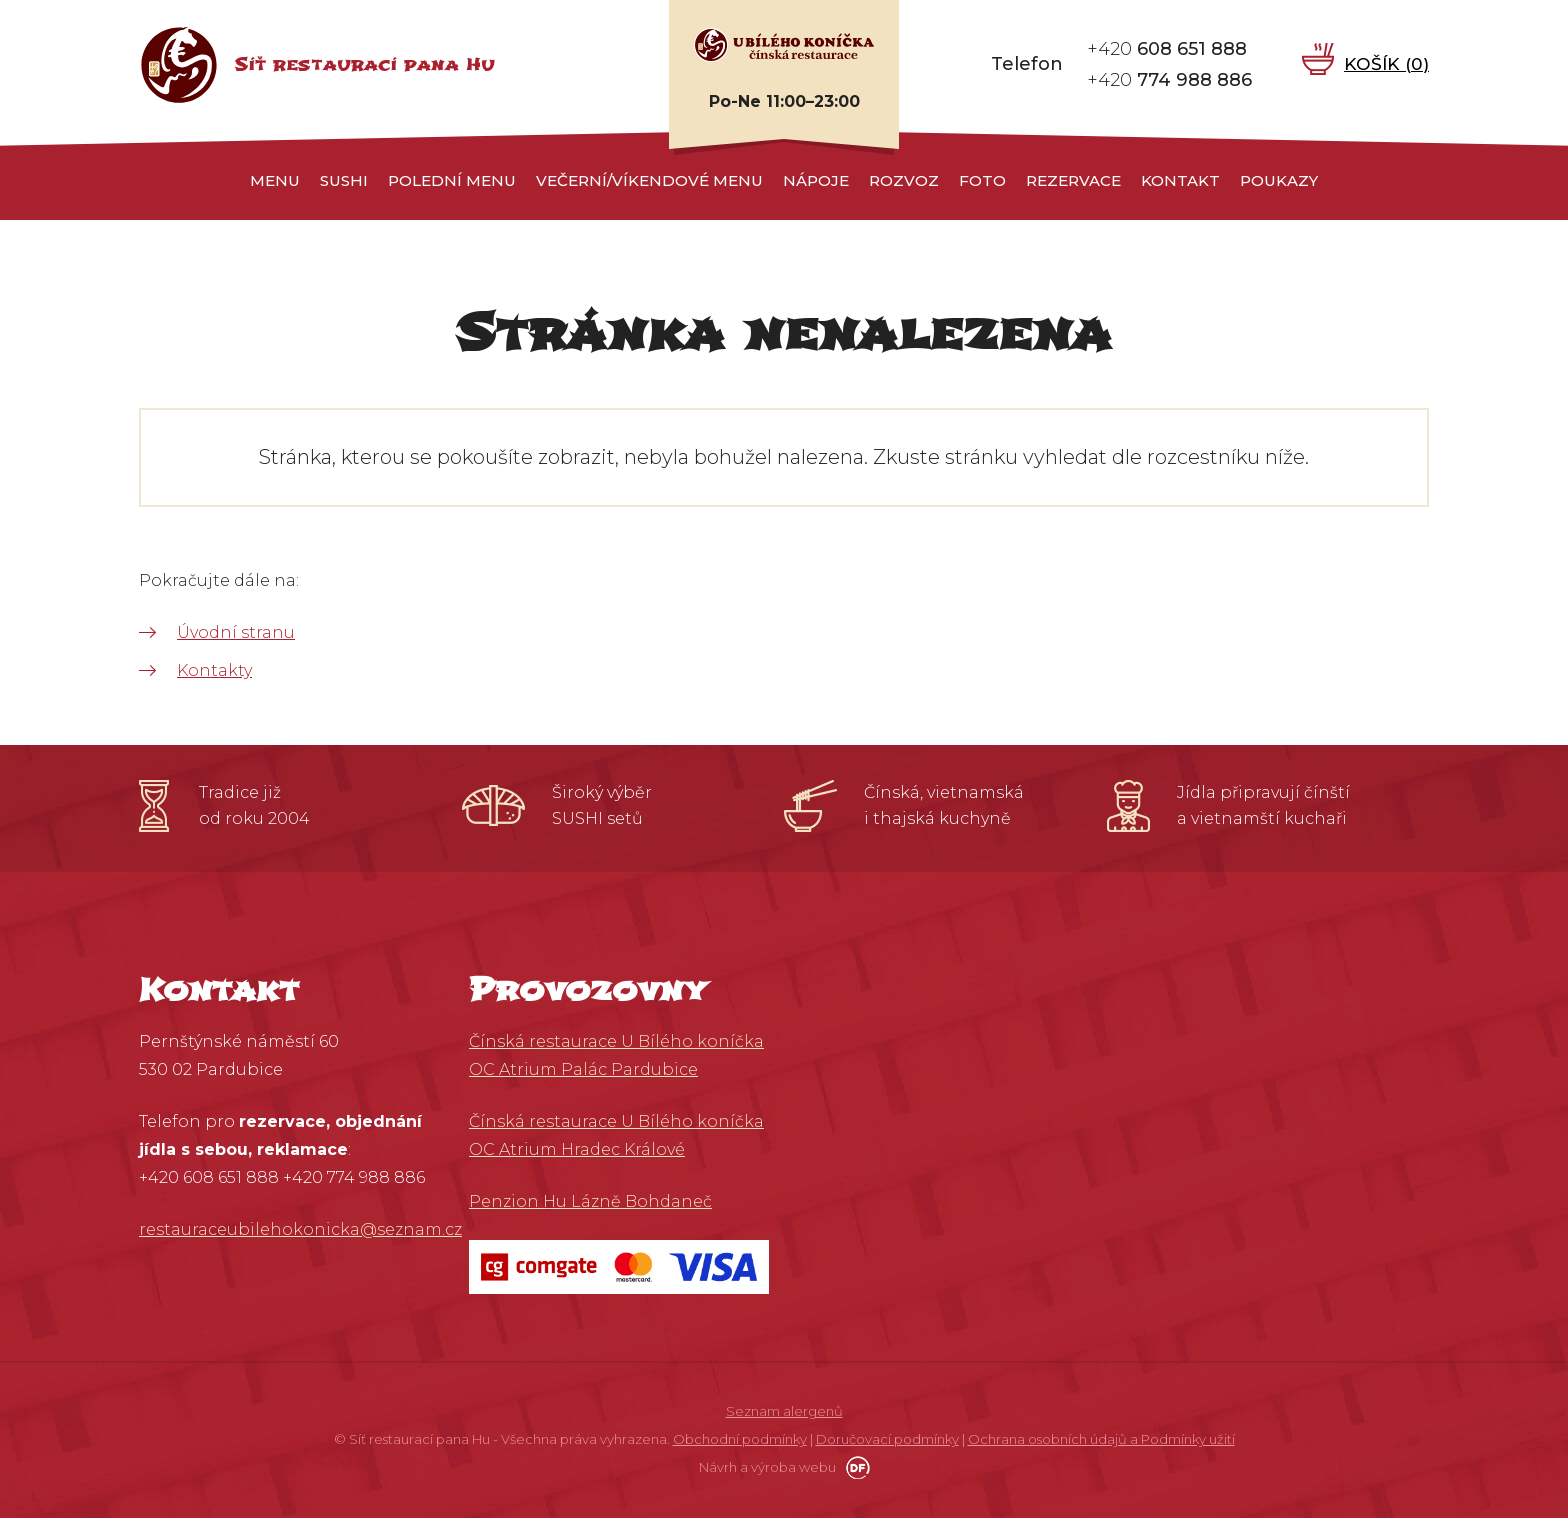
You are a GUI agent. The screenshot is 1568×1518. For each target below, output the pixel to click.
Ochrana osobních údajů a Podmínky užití (1101, 1439)
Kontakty (214, 670)
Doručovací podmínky (887, 1439)
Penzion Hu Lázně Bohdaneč (590, 1201)
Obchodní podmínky (740, 1439)
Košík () (1386, 64)
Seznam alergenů (784, 1411)
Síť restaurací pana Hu (364, 64)
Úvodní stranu (236, 632)
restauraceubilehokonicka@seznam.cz (300, 1229)
